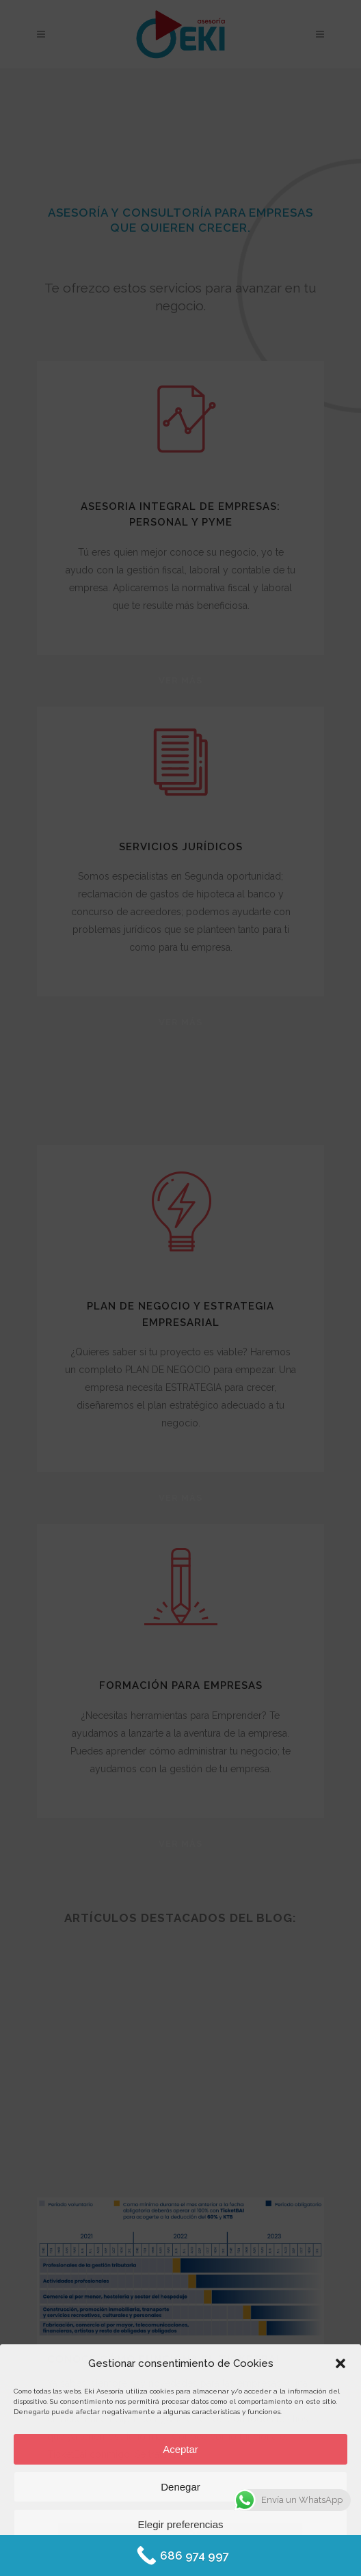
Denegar (180, 2487)
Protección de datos (218, 2556)
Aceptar (180, 2449)
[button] (340, 2363)
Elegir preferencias (180, 2524)
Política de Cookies (141, 2556)
